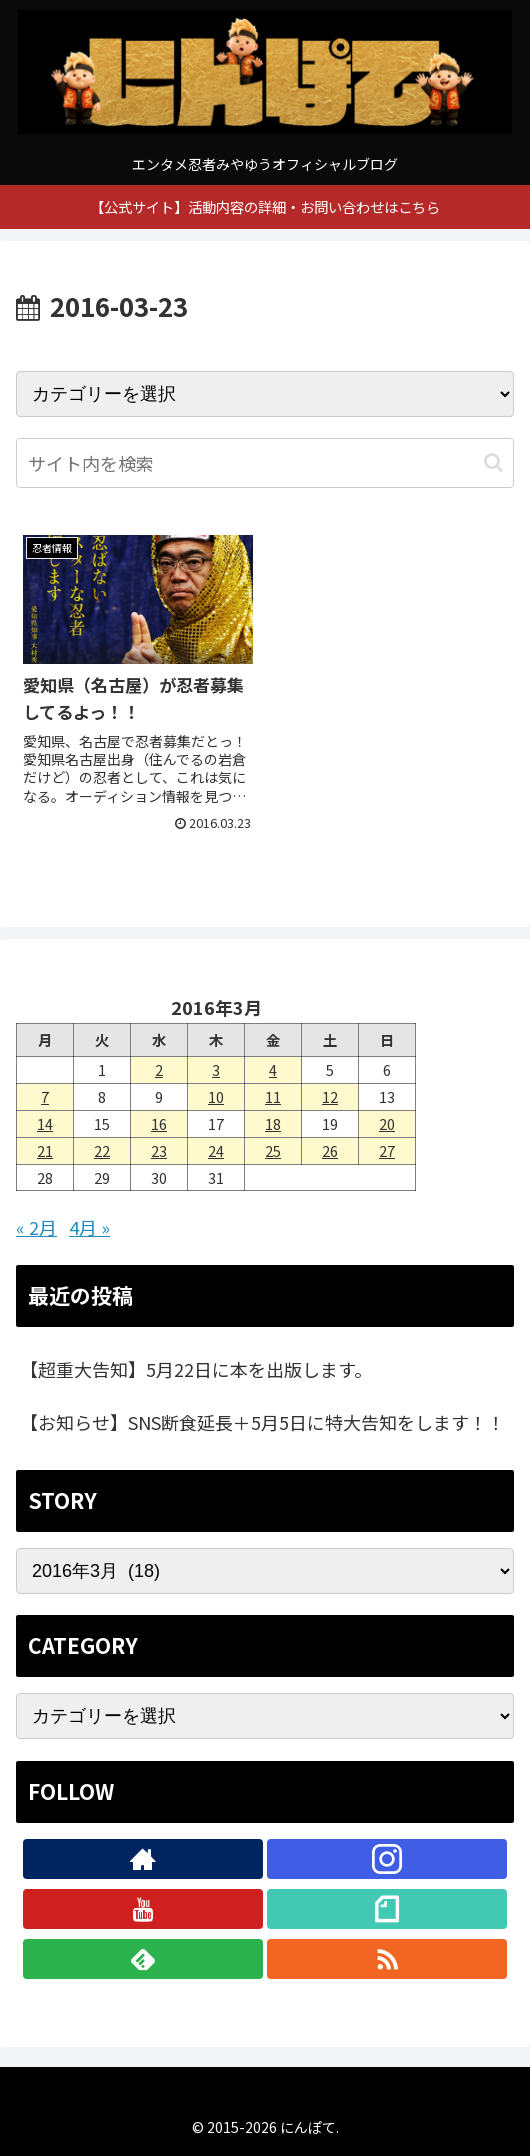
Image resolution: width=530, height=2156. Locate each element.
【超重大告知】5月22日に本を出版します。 (196, 1369)
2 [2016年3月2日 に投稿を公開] (159, 1069)
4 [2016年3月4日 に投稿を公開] (273, 1069)
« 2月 (36, 1227)
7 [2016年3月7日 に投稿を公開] (45, 1096)
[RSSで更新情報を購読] (386, 1959)
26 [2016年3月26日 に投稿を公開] (330, 1150)
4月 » (89, 1227)
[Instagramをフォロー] (386, 1859)
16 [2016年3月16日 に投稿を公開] (159, 1123)
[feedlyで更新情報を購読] (142, 1959)
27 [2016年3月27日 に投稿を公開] (387, 1150)
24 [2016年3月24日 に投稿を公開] (216, 1150)
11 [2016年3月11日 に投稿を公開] (273, 1096)
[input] (265, 463)
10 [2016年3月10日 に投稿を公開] (216, 1096)
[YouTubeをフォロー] (142, 1909)
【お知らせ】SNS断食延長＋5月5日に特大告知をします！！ (262, 1422)
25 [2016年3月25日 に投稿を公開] (273, 1150)
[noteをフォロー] (386, 1909)
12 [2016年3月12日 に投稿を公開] (330, 1096)
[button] (493, 462)
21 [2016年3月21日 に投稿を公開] (45, 1150)
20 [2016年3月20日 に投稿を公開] (387, 1123)
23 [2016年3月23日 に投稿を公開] (159, 1150)
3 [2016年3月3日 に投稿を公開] (216, 1069)
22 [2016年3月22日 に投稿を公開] (102, 1150)
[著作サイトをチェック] (142, 1859)
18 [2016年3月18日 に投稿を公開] (273, 1123)
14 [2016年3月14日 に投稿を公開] (45, 1123)
